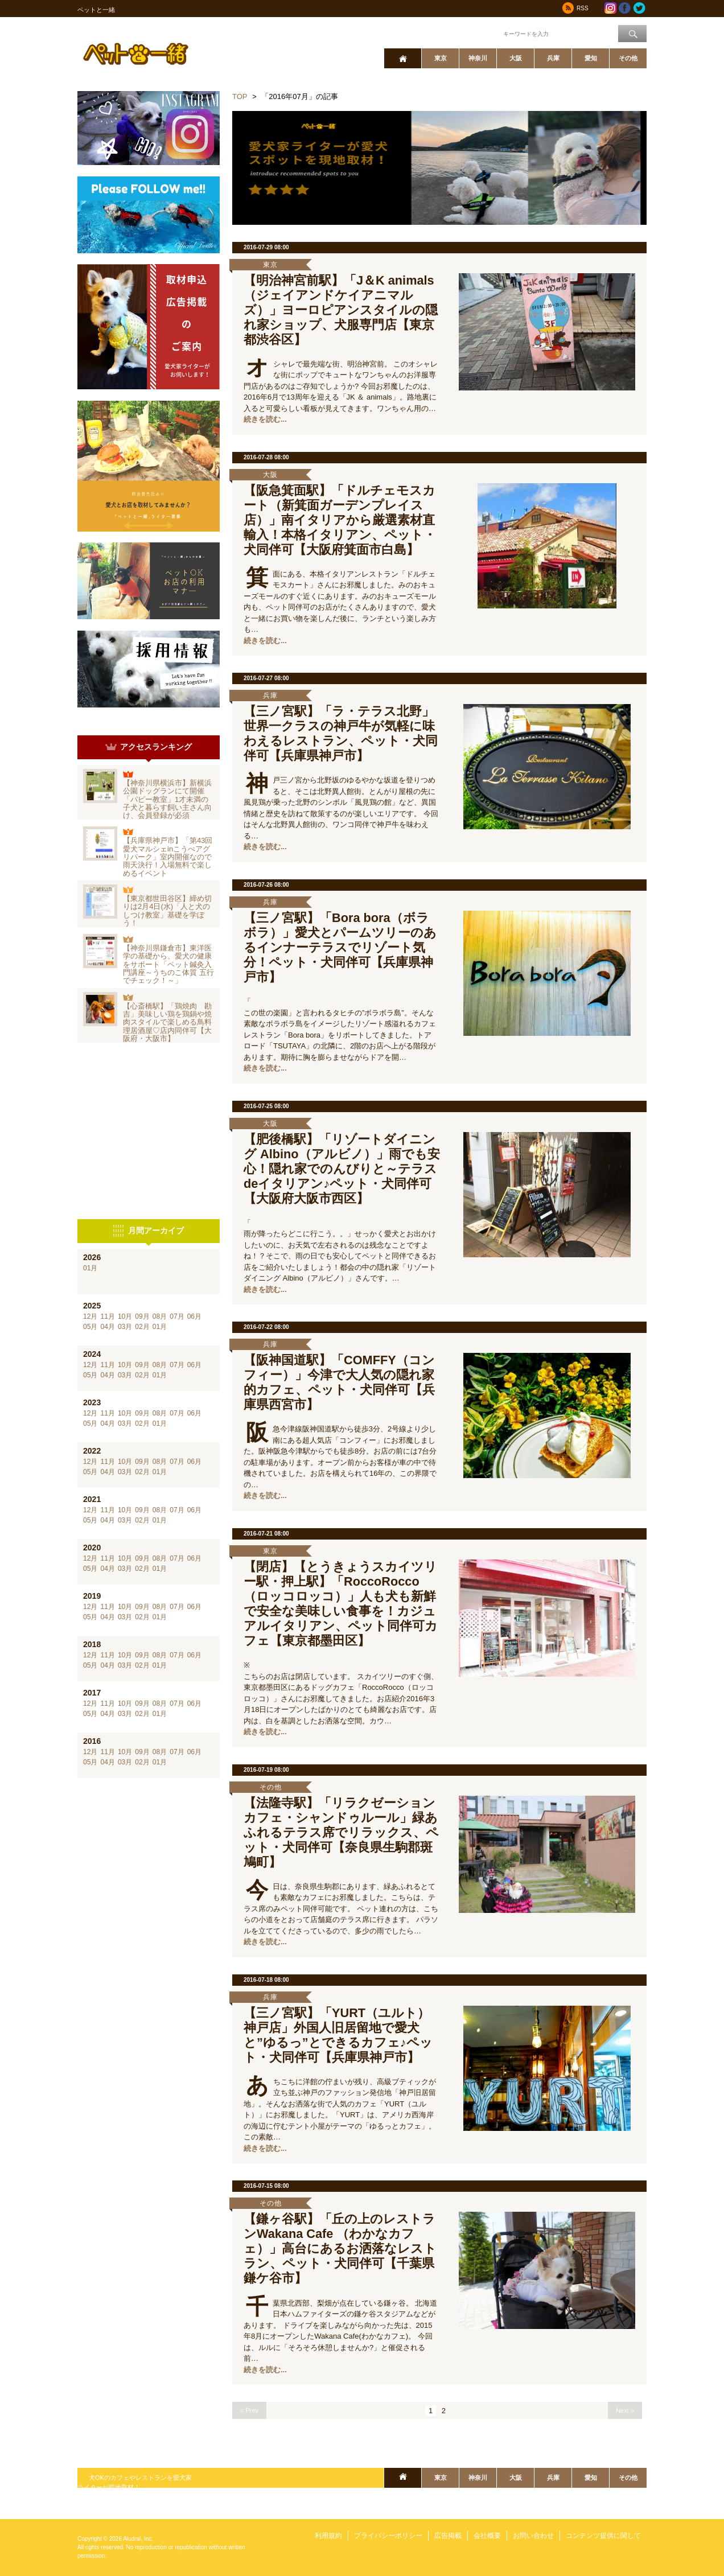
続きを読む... (265, 419)
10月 (125, 1316)
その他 (628, 58)
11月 (107, 1316)
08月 (160, 1316)
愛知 (591, 58)
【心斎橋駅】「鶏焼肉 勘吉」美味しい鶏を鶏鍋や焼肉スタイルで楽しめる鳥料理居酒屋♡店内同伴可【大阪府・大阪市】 (167, 1022)
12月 (90, 1316)
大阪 (515, 58)
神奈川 (477, 58)
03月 (125, 1327)
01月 (90, 1268)
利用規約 (328, 2536)
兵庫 (553, 58)
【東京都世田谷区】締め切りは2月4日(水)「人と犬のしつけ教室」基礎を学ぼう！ (167, 910)
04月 (107, 1327)
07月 (177, 1316)
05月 (90, 1327)
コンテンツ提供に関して (603, 2536)
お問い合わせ (533, 2536)
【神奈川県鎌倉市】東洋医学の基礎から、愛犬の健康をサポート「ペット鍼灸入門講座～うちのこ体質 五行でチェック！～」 (168, 964)
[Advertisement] (148, 1131)
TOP (240, 96)
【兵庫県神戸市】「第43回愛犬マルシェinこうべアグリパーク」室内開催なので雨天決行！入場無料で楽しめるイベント (167, 856)
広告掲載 (448, 2536)
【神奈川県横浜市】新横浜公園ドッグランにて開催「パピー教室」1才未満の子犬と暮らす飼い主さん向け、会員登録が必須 (167, 799)
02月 (142, 1327)
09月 (142, 1316)
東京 (440, 58)
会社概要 (487, 2536)
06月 (194, 1316)
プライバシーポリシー (388, 2536)
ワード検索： (482, 33)
